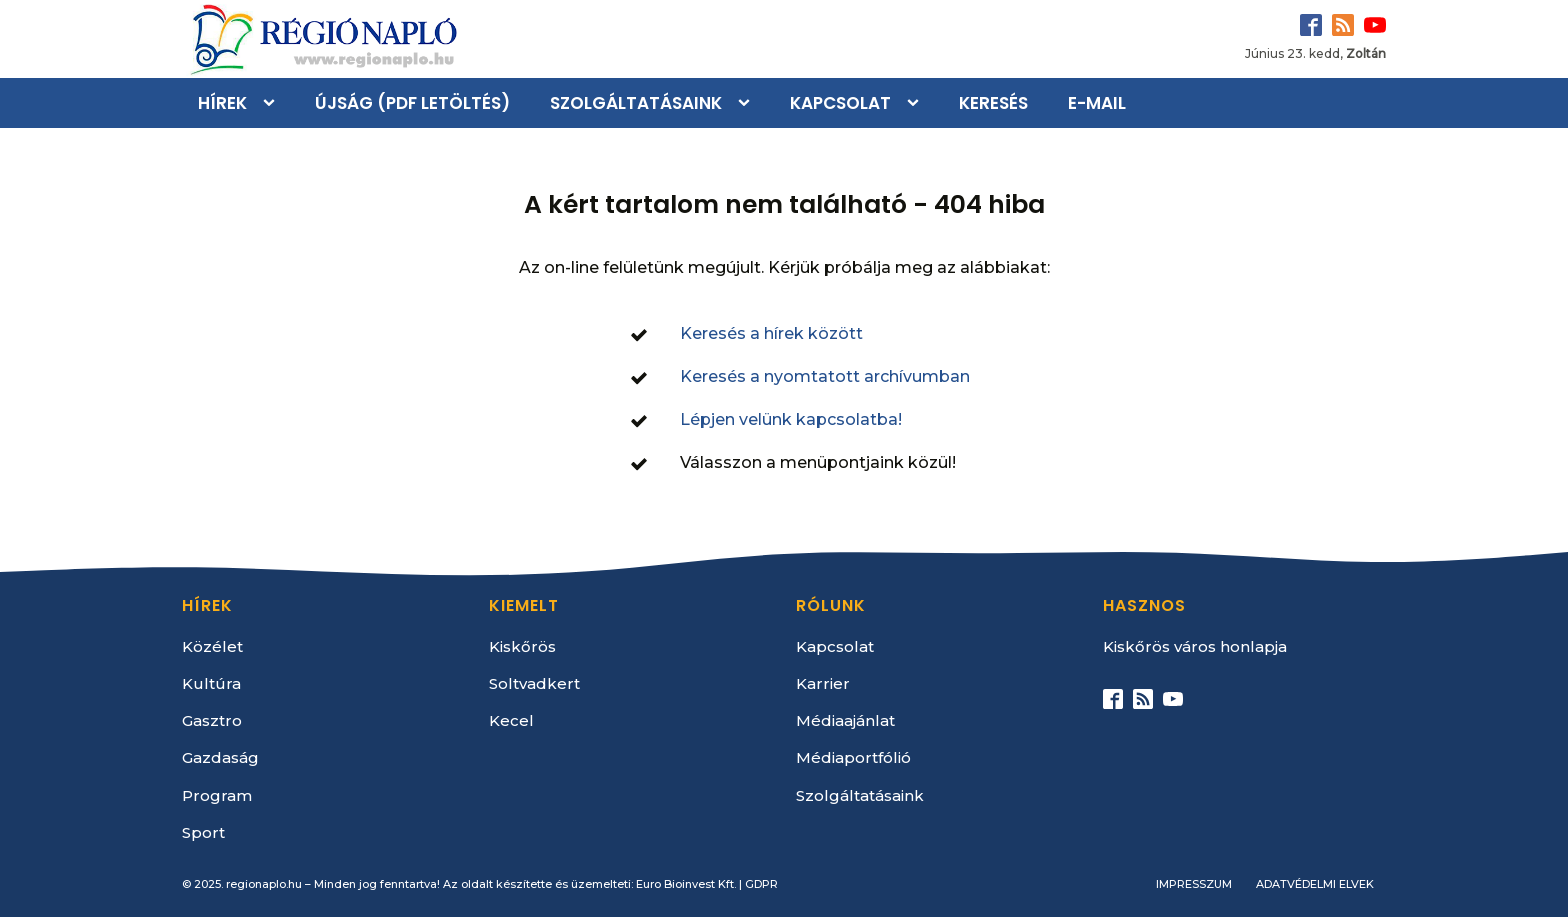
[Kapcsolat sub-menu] (917, 103)
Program (217, 795)
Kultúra (211, 683)
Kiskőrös (522, 646)
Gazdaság (220, 757)
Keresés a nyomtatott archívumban (825, 376)
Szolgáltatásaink (636, 103)
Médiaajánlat (845, 720)
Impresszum (1194, 884)
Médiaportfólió (853, 757)
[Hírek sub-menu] (273, 103)
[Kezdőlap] (322, 39)
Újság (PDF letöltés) (412, 103)
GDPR (761, 884)
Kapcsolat (840, 103)
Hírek (222, 103)
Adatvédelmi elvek (1315, 884)
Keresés (993, 103)
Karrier (823, 683)
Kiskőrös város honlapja (1195, 646)
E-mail (1097, 103)
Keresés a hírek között (771, 333)
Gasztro (212, 720)
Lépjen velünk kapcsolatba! (791, 419)
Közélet (212, 646)
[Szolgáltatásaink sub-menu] (748, 103)
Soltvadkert (534, 683)
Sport (203, 832)
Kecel (511, 720)
